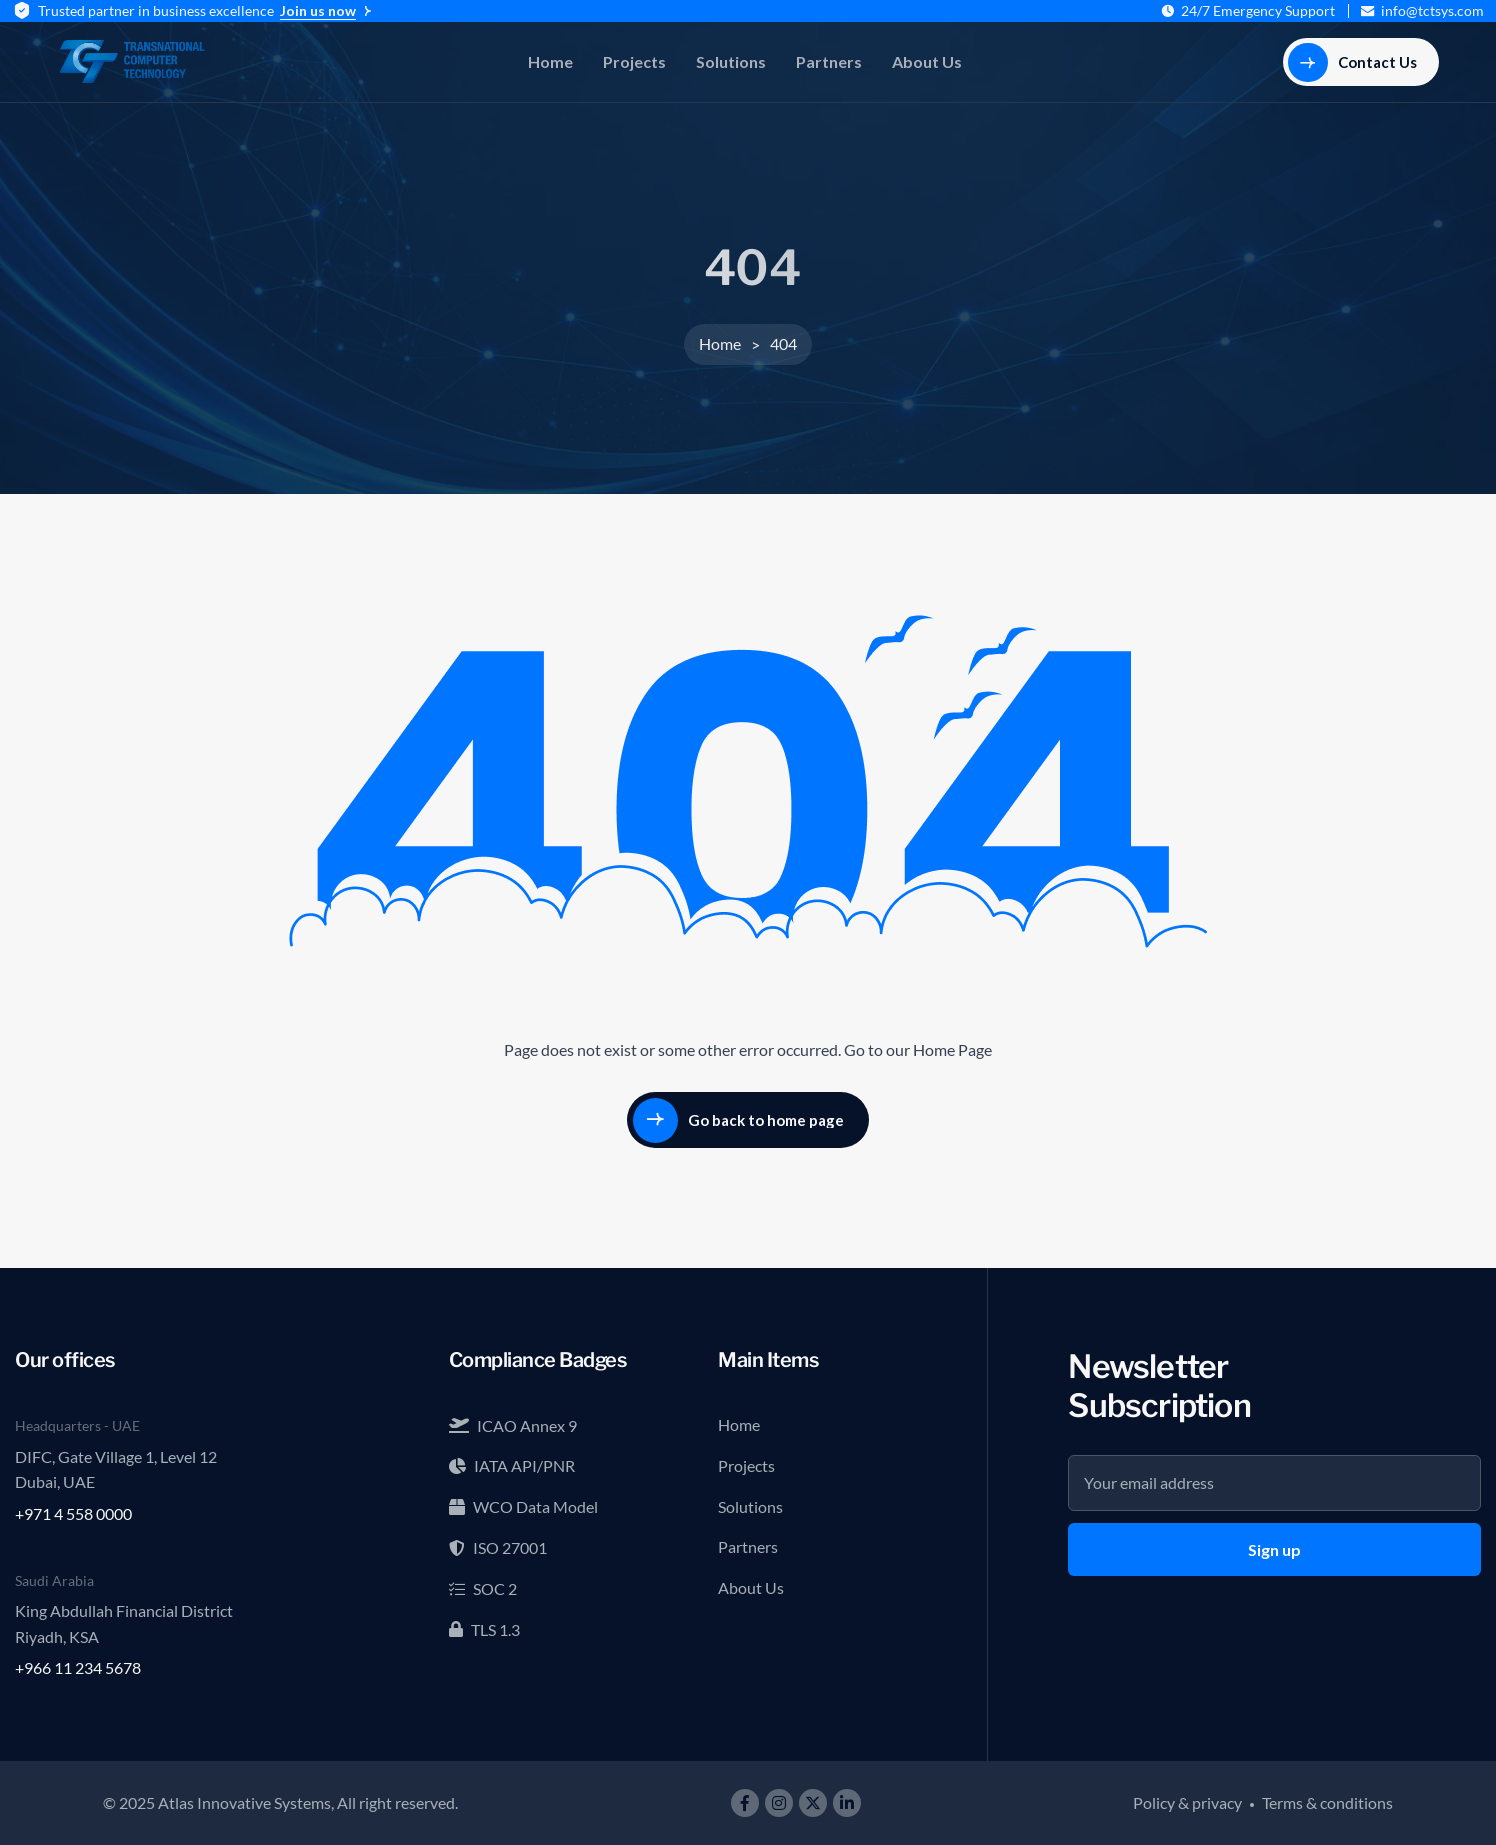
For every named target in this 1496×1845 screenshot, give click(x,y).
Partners (829, 61)
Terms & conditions (1327, 1802)
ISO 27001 (498, 1547)
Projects (634, 61)
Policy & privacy (1187, 1802)
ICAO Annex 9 (513, 1425)
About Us (927, 61)
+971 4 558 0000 (73, 1513)
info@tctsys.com (1432, 11)
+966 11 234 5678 (78, 1667)
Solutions (731, 61)
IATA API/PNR (512, 1465)
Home (550, 61)
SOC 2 (483, 1588)
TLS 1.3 (484, 1629)
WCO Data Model (523, 1506)
